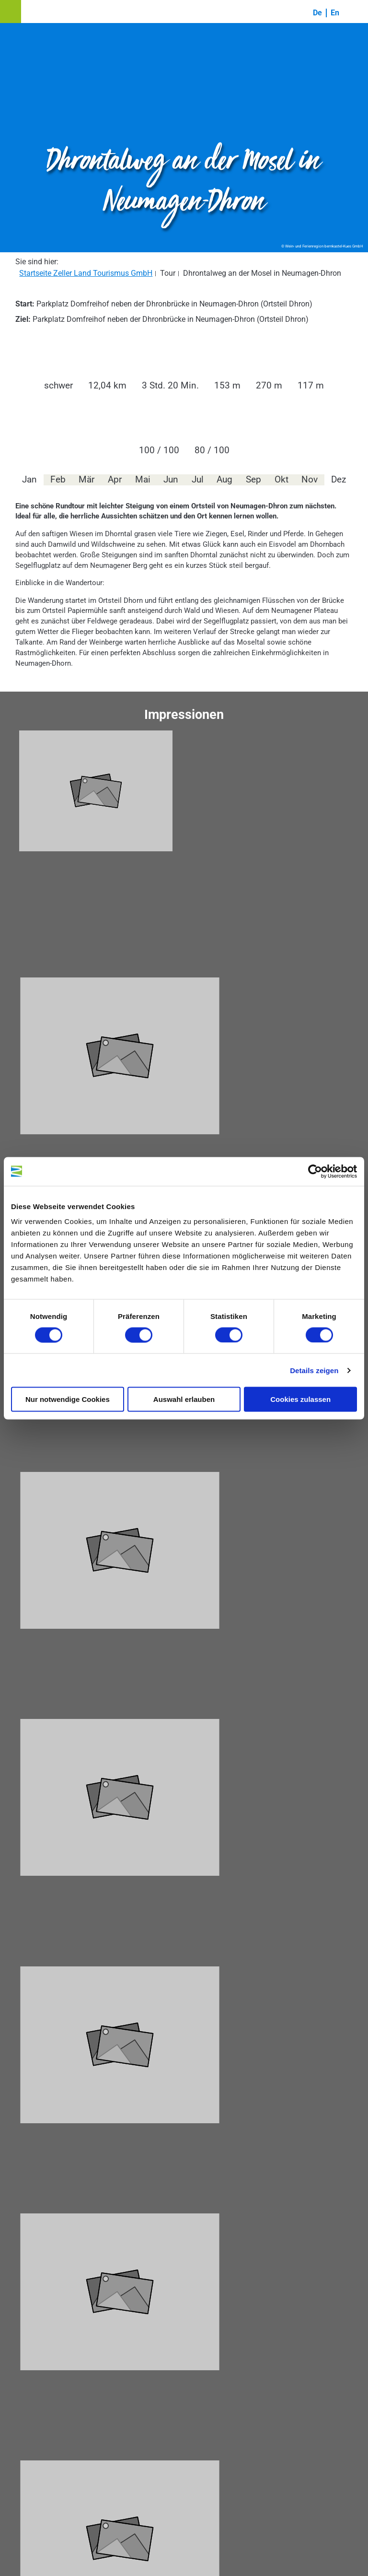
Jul (198, 479)
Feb (58, 479)
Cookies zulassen (300, 1399)
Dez (338, 479)
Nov (309, 479)
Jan (29, 479)
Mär (86, 479)
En (335, 12)
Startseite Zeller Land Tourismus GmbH (85, 273)
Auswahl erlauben (184, 1399)
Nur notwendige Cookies (67, 1399)
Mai (142, 479)
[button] (10, 11)
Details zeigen (314, 1370)
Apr (115, 479)
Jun (170, 479)
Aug (224, 479)
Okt (281, 479)
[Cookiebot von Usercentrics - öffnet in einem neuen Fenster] (315, 1171)
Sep (253, 479)
